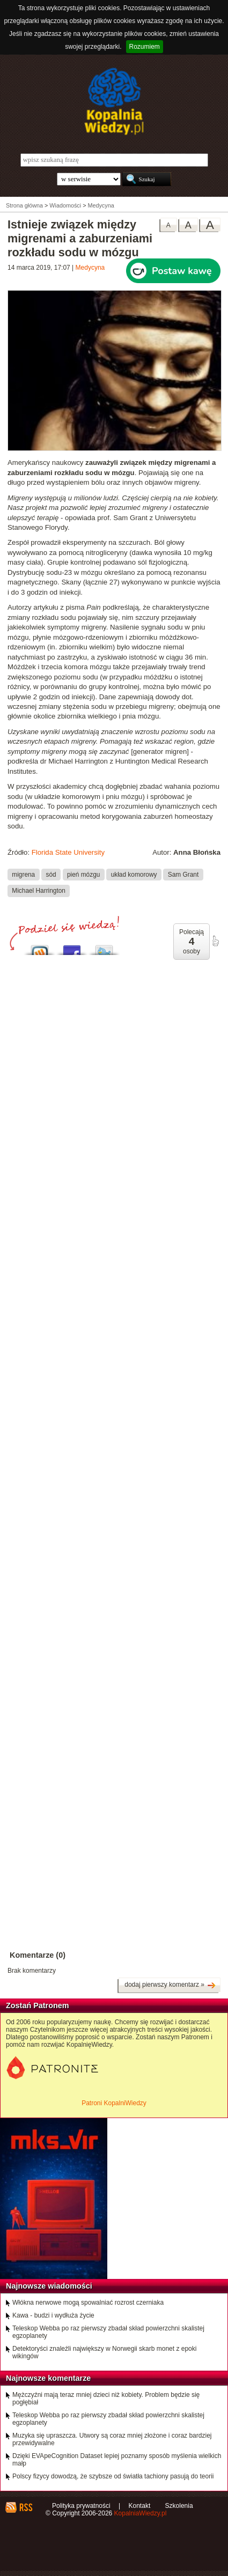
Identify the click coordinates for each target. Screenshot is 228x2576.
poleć (215, 941)
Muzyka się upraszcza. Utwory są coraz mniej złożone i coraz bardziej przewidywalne (111, 2439)
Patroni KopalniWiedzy (114, 2103)
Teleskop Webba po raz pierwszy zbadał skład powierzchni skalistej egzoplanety (108, 2332)
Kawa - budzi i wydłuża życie (53, 2315)
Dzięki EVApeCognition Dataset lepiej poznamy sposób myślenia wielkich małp (116, 2459)
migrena (23, 874)
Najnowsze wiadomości (49, 2286)
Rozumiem (144, 46)
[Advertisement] (114, 1332)
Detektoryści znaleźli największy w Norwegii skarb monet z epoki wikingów (104, 2352)
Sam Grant (183, 874)
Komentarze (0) (37, 1955)
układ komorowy (134, 874)
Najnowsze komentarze (48, 2378)
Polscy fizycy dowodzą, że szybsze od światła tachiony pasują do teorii (113, 2476)
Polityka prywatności (81, 2506)
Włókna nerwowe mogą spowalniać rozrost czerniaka (88, 2302)
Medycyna (90, 267)
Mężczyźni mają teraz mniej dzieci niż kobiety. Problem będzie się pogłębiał (106, 2398)
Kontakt (140, 2506)
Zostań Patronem (37, 2005)
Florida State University (68, 852)
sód (51, 874)
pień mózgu (83, 874)
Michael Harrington (38, 890)
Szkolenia (179, 2506)
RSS (25, 2507)
